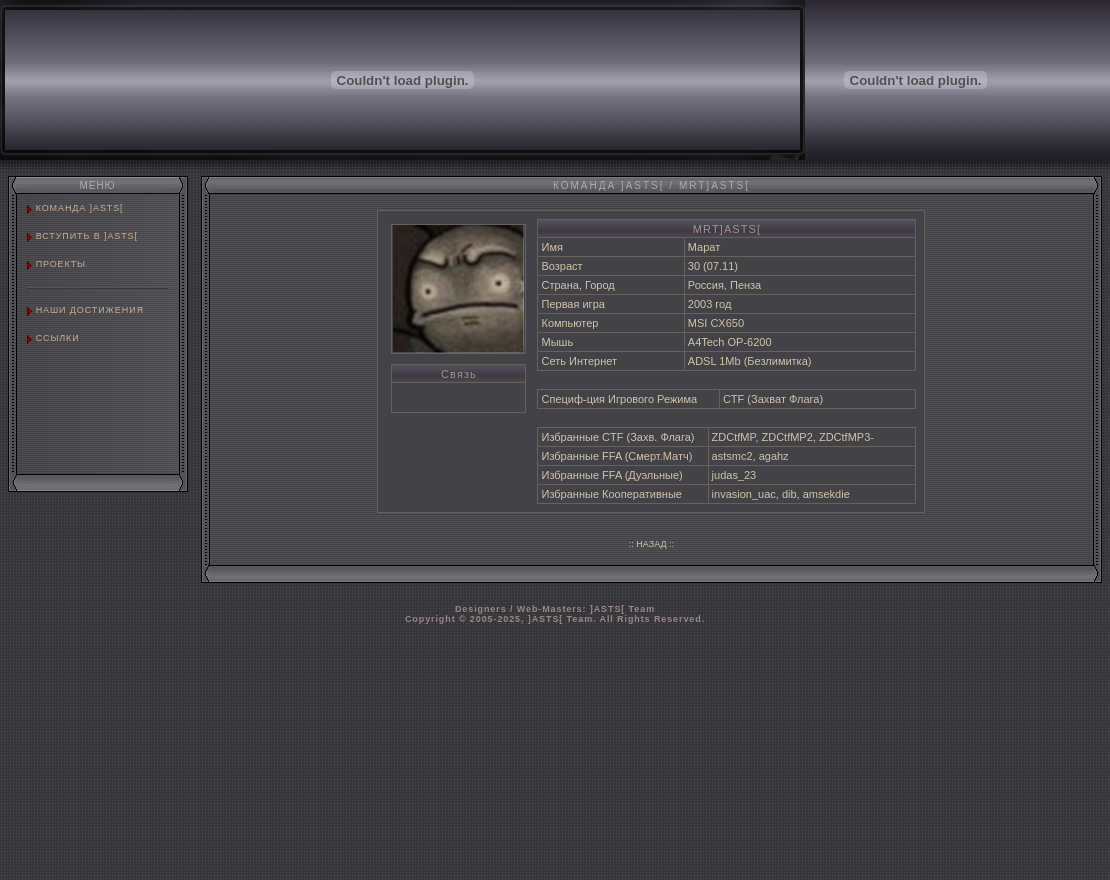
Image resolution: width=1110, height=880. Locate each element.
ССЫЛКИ (58, 338)
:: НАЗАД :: (651, 544)
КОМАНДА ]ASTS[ (80, 208)
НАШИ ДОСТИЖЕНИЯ (90, 310)
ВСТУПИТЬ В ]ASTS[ (87, 236)
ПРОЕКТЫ (61, 264)
